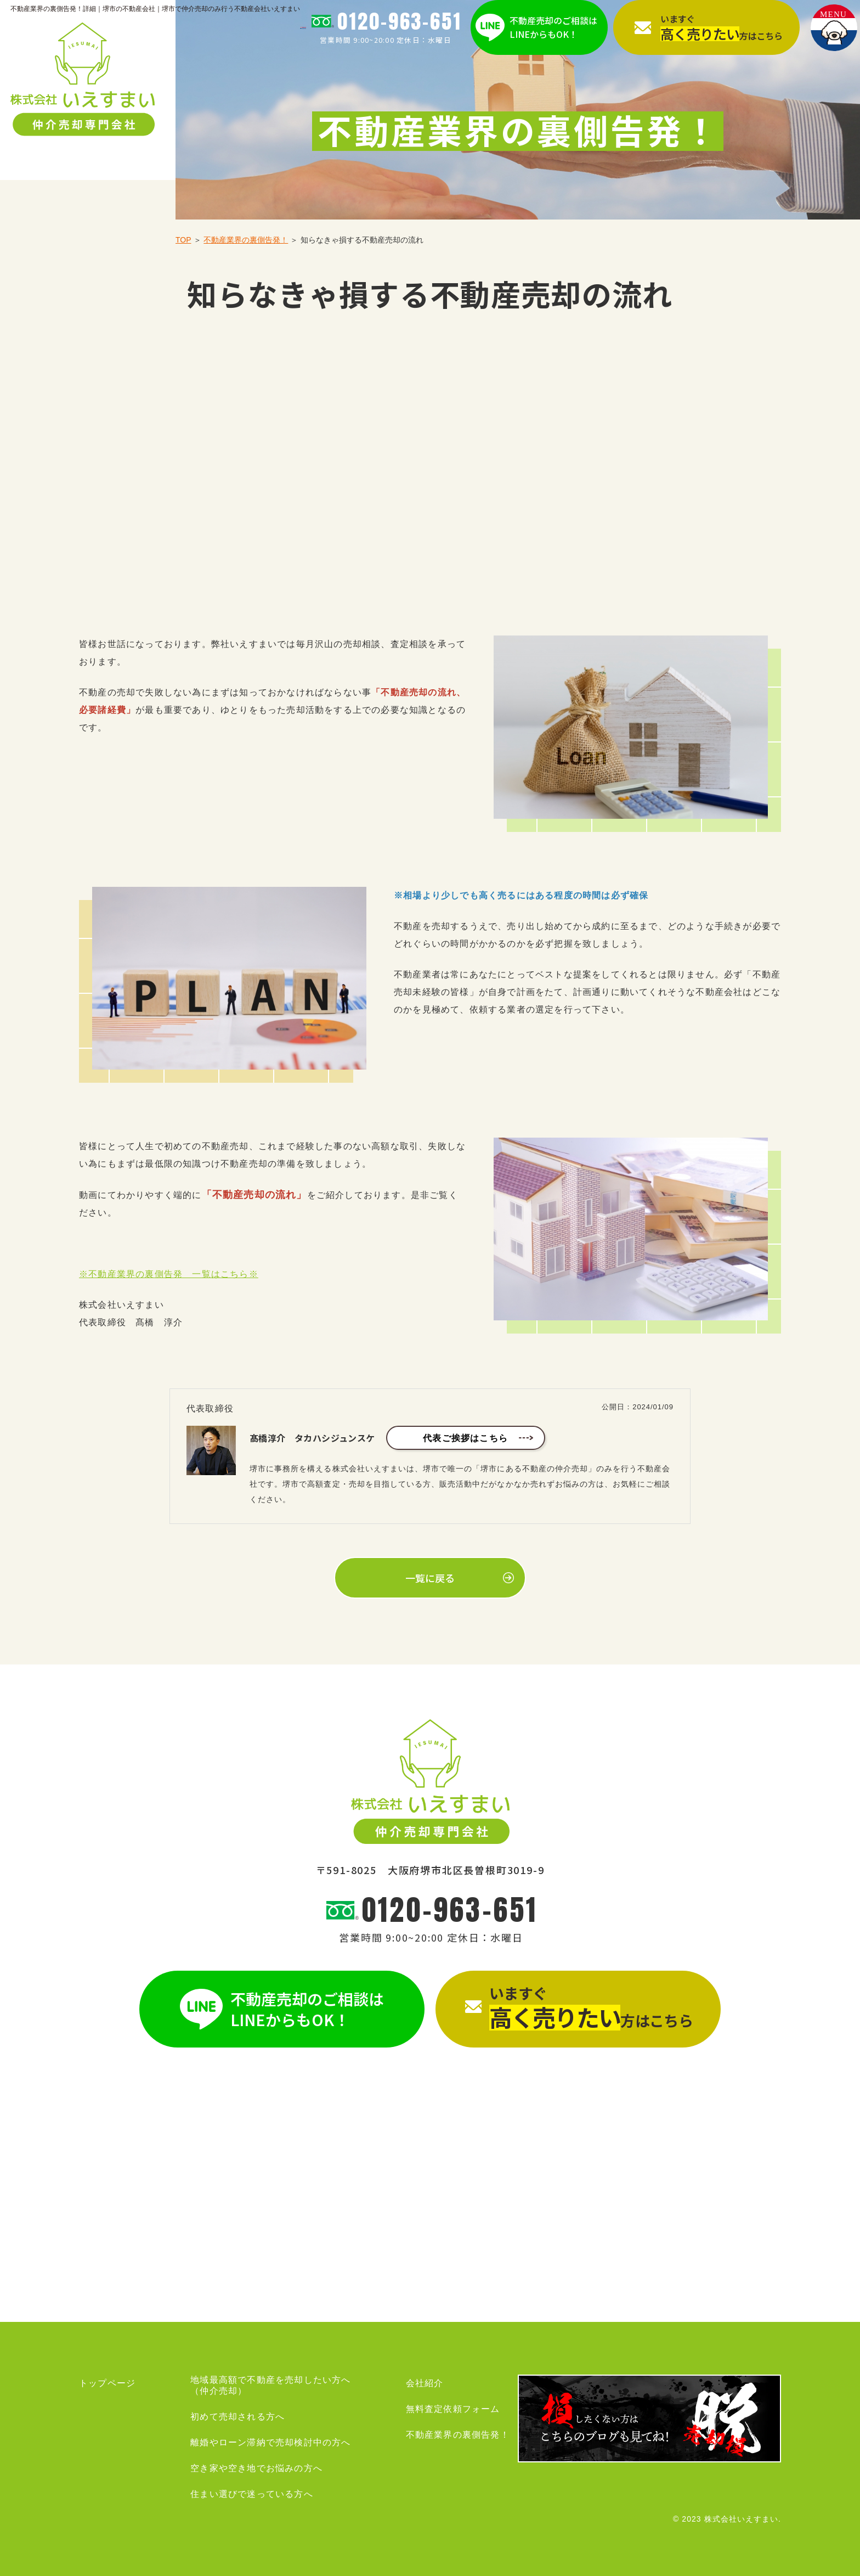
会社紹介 (425, 2383)
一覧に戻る (430, 1578)
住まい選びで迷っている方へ (251, 2494)
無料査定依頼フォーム (453, 2409)
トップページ (107, 2383)
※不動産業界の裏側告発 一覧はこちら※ (168, 1274)
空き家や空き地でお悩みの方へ (256, 2468)
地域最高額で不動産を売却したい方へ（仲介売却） (270, 2385)
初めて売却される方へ (237, 2416)
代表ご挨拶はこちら (465, 1438)
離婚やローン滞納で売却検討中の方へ (270, 2442)
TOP (183, 239)
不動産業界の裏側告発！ (245, 239)
